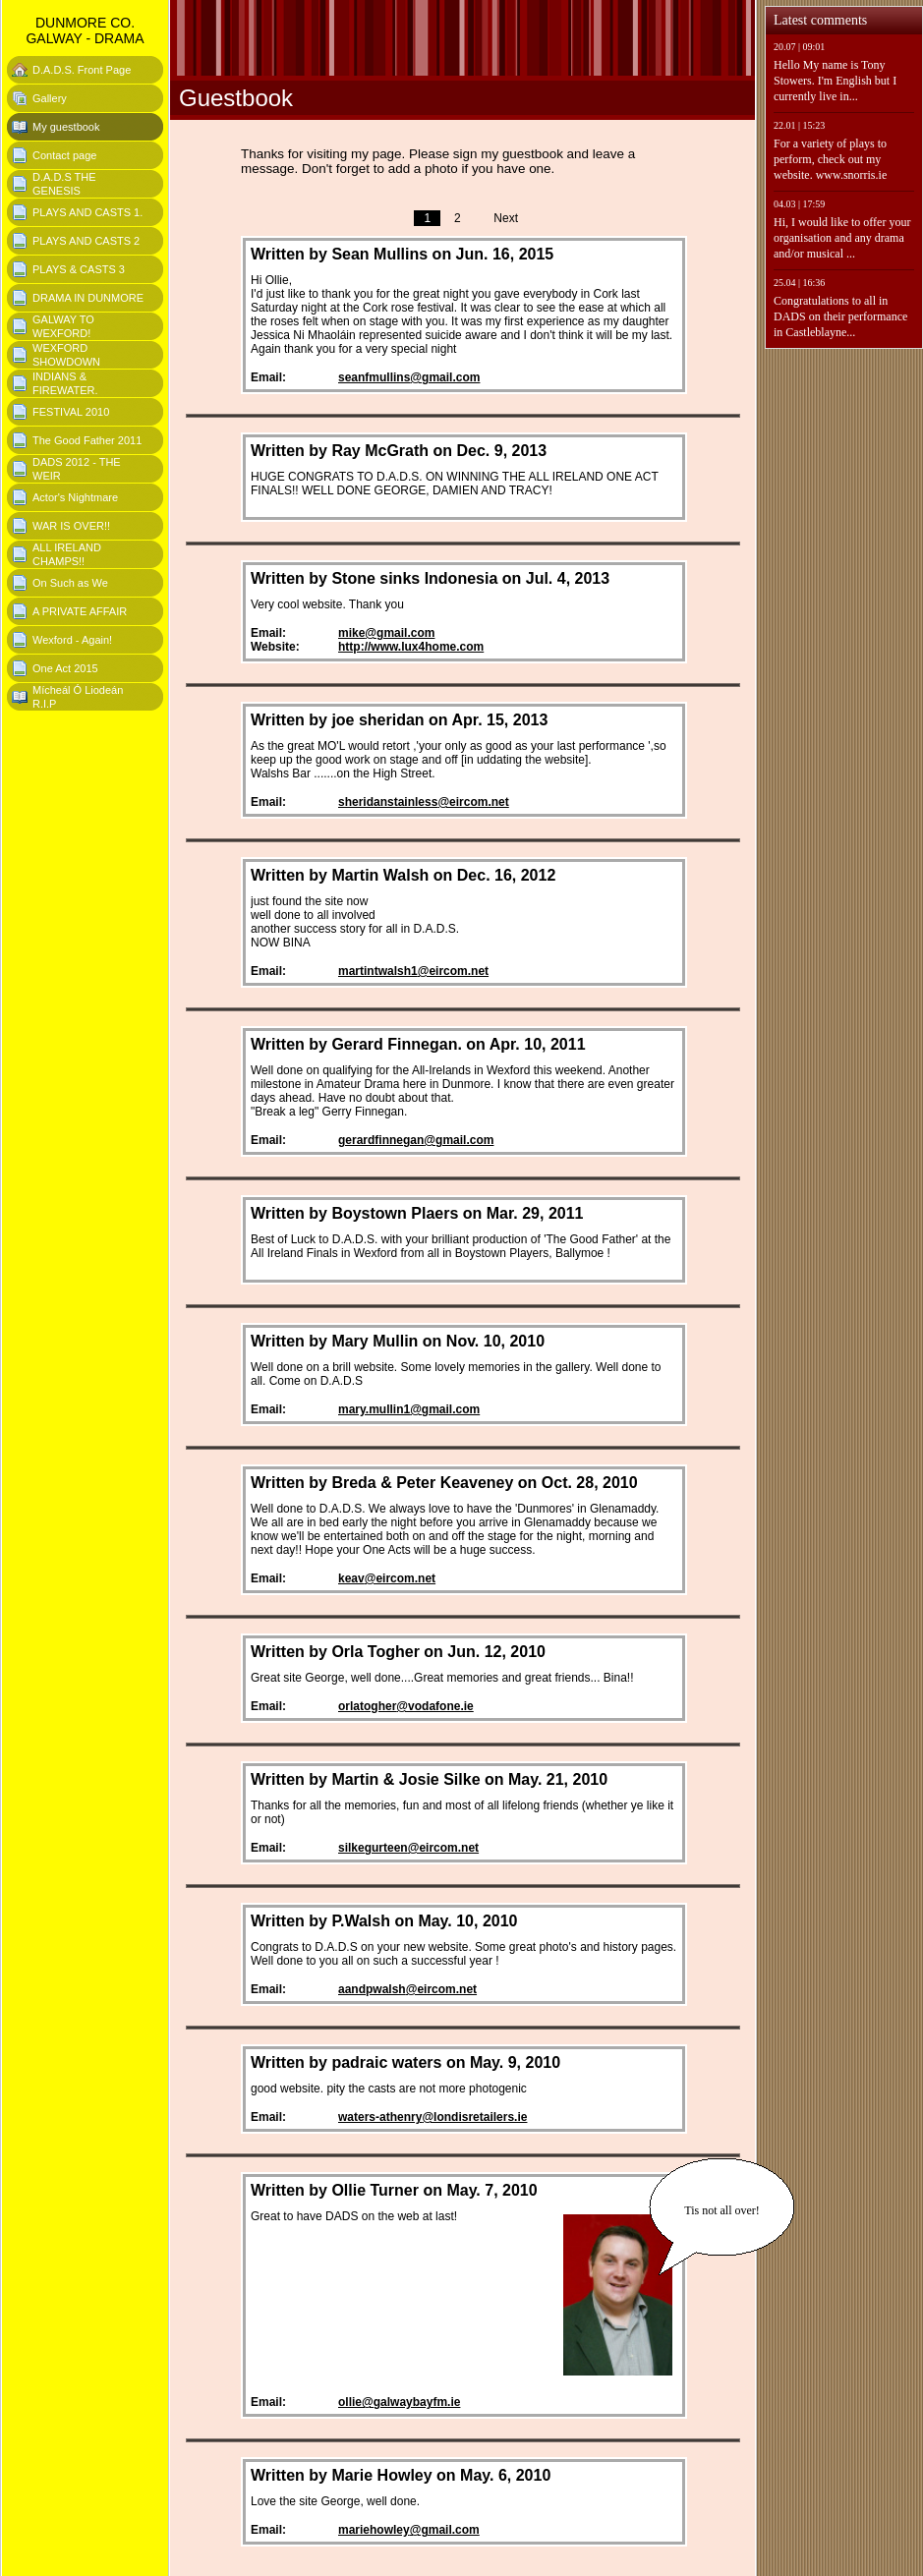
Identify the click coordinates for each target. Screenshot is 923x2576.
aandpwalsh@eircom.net (407, 1989)
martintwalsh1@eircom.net (413, 971)
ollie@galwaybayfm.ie (399, 2402)
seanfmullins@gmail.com (409, 377)
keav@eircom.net (386, 1578)
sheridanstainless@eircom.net (423, 802)
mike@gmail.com (386, 633)
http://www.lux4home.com (411, 647)
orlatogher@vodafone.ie (406, 1706)
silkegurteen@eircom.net (408, 1848)
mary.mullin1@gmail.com (409, 1409)
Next (505, 218)
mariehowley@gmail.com (409, 2530)
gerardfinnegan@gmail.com (415, 1140)
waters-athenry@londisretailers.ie (432, 2117)
